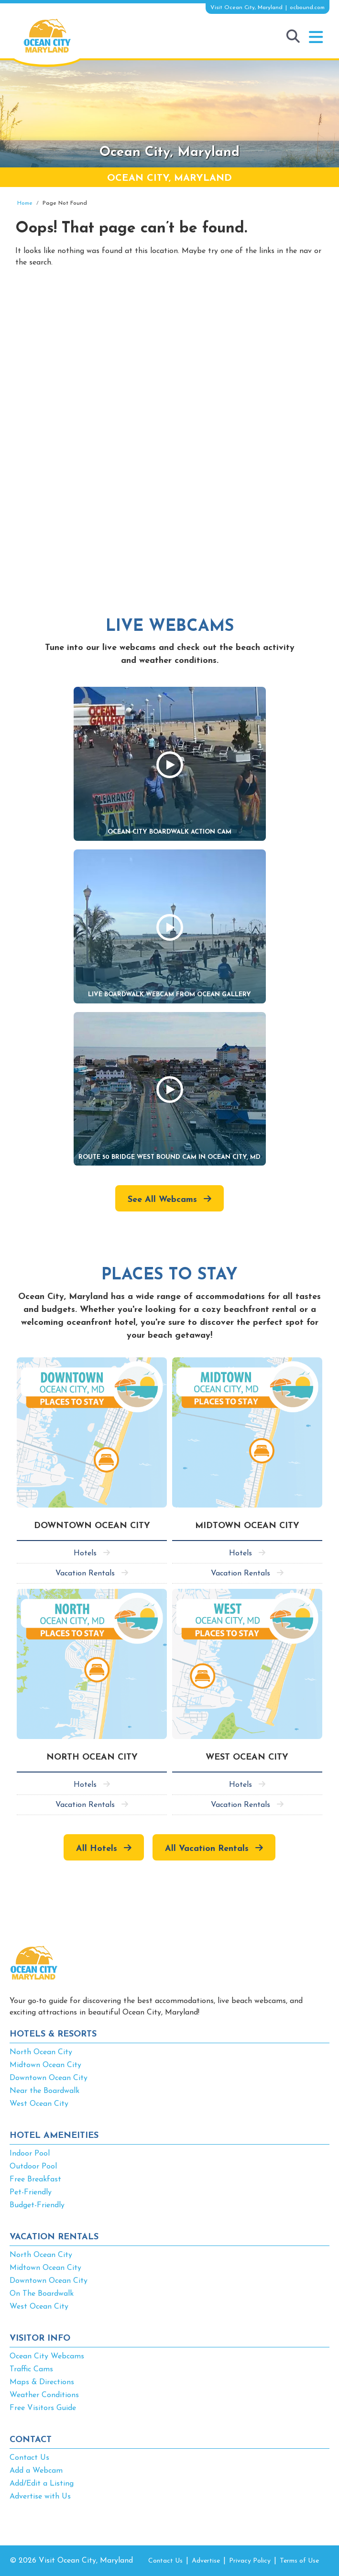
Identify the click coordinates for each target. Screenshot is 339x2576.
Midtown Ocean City (45, 2065)
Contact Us (29, 2458)
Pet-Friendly (31, 2192)
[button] (315, 37)
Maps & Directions (42, 2382)
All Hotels (96, 1848)
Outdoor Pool (33, 2166)
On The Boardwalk (42, 2294)
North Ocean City (41, 2052)
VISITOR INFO (40, 2338)
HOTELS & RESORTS (53, 2034)
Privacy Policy (250, 2561)
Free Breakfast (35, 2179)
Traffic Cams (31, 2369)
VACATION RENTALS (54, 2237)
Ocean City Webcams (47, 2356)
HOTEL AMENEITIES (54, 2135)
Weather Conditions (44, 2395)
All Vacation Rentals (207, 1848)
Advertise (206, 2561)
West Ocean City (39, 2104)
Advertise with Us (40, 2496)
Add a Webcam (36, 2471)
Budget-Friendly (37, 2205)
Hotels (85, 1553)
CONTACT (31, 2439)
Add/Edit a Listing (42, 2484)
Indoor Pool (30, 2154)
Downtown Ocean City (48, 2078)
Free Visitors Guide (43, 2408)
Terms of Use (299, 2561)
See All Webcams (162, 1199)
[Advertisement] (169, 357)
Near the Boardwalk (44, 2091)
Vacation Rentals (85, 1573)
